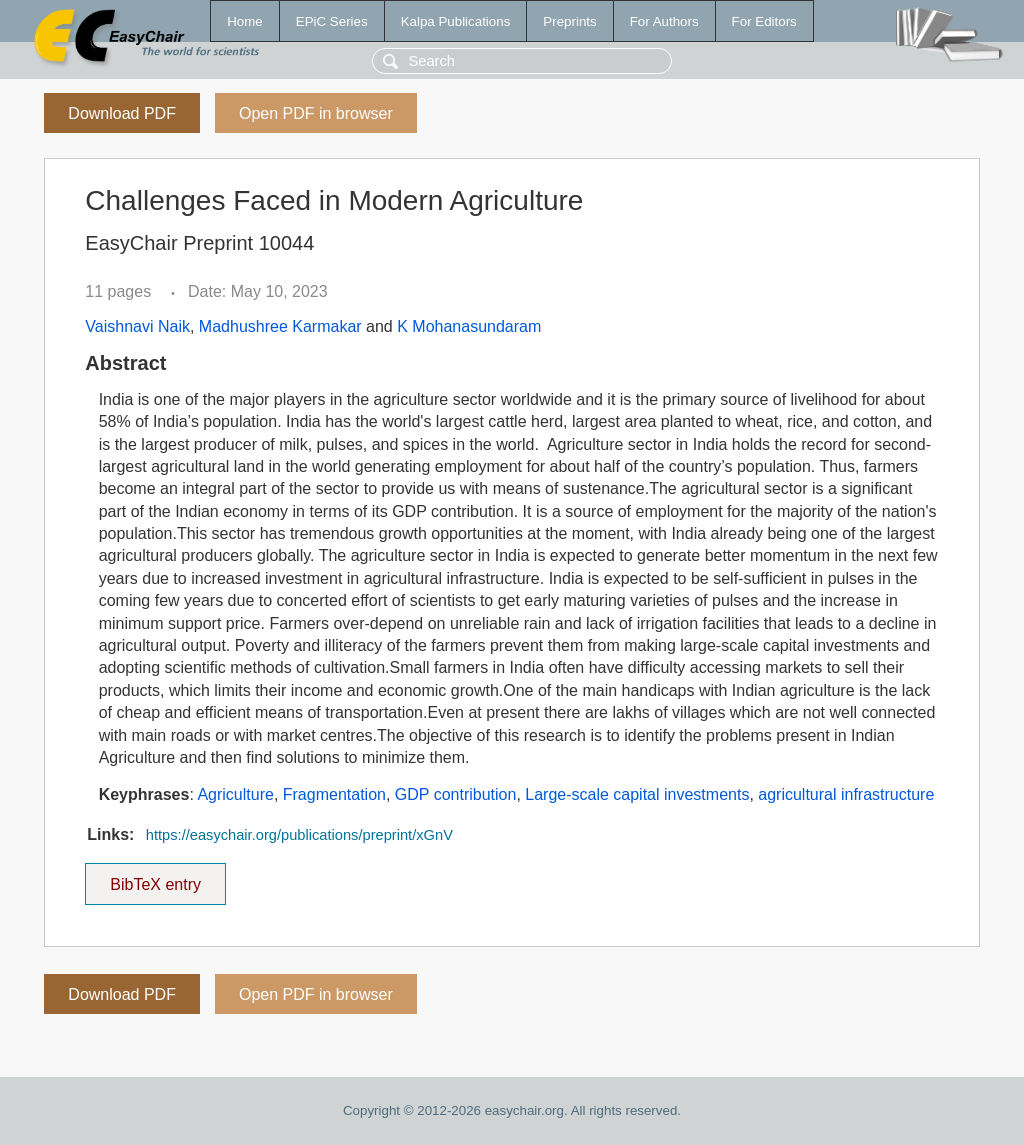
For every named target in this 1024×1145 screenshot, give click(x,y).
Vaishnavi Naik (137, 326)
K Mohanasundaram (469, 326)
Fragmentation (334, 794)
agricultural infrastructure (846, 794)
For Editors (764, 21)
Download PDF (122, 113)
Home (245, 21)
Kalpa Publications (456, 21)
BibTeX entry (156, 878)
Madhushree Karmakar (280, 326)
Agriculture (235, 794)
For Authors (664, 21)
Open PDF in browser (316, 113)
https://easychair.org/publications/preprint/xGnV (299, 835)
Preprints (569, 21)
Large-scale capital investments (637, 794)
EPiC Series (332, 21)
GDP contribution (456, 794)
